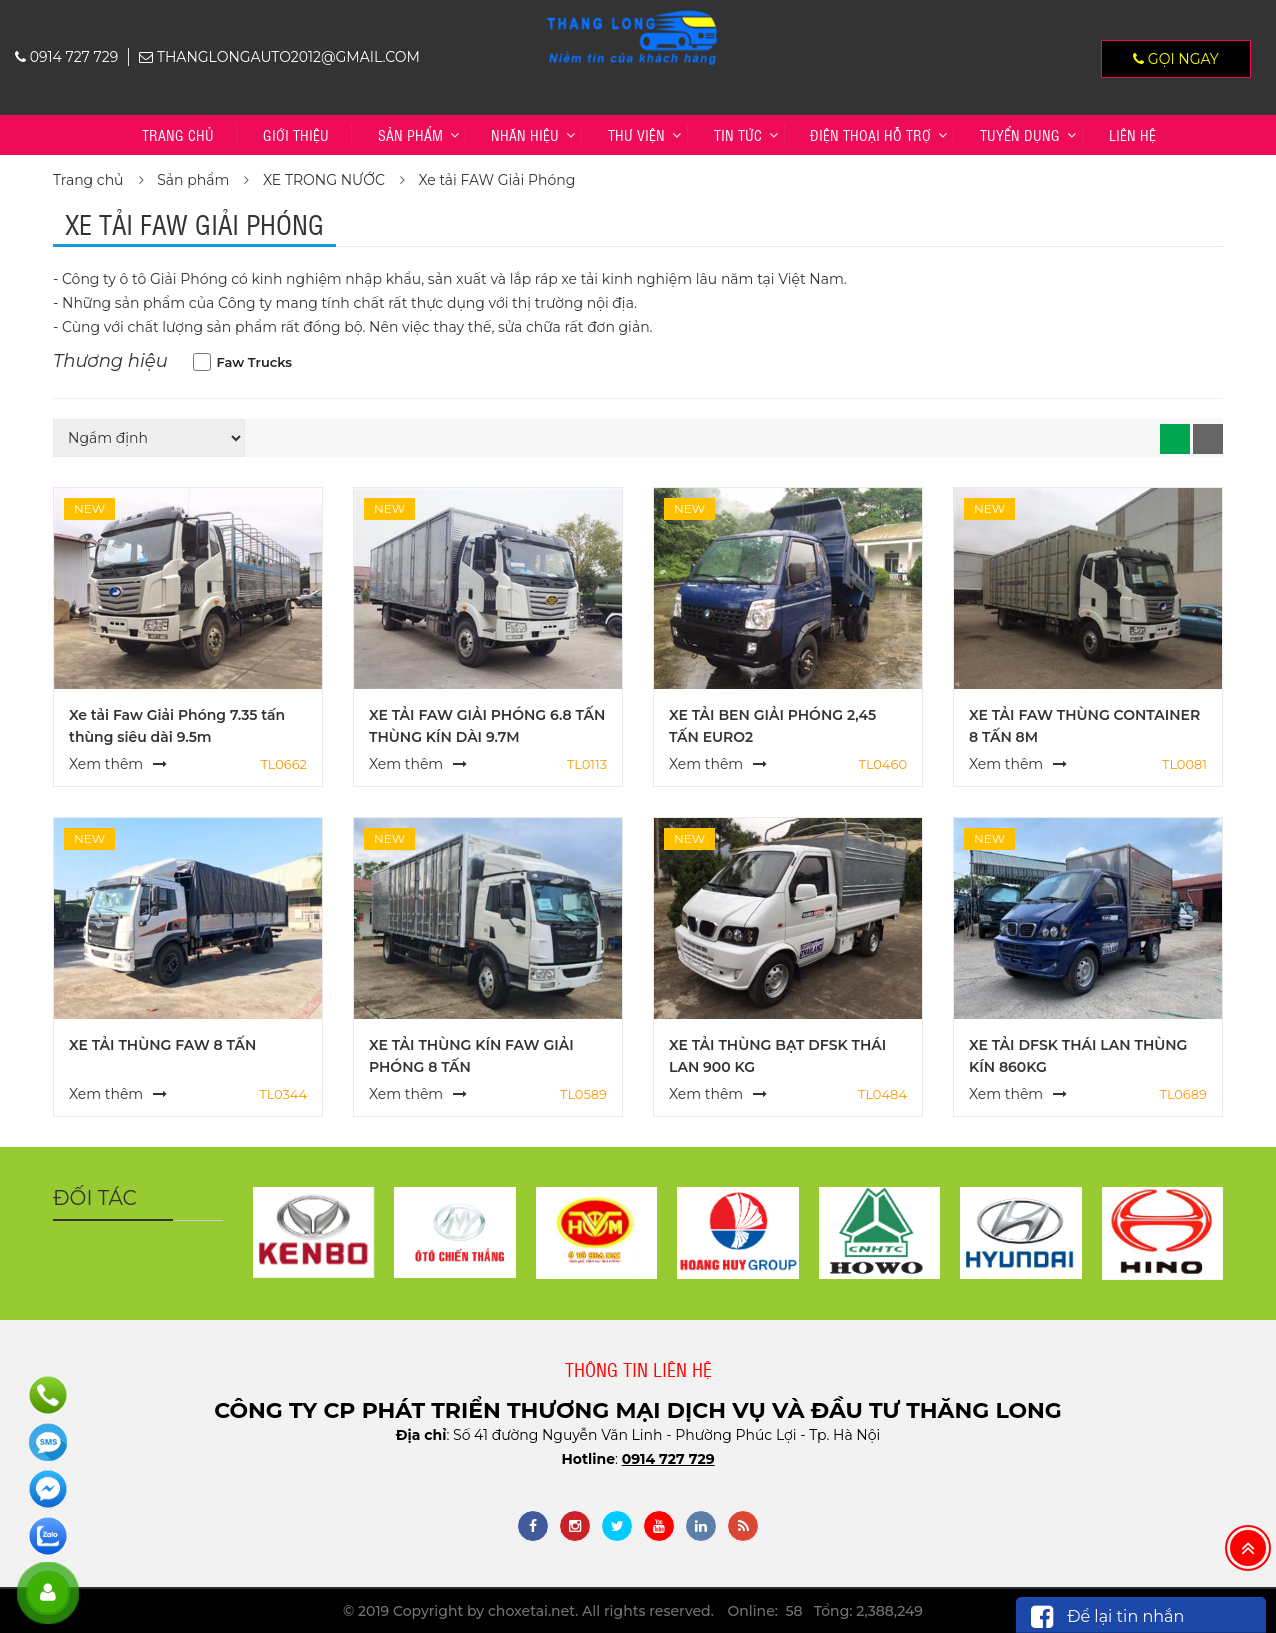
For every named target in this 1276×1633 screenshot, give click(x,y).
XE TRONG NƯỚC (324, 180)
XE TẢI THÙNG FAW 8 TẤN (162, 1045)
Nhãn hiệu (525, 134)
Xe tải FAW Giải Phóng (497, 180)
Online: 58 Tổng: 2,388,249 (825, 1611)
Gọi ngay (1176, 59)
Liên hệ (1132, 134)
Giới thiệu (296, 134)
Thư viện (636, 134)
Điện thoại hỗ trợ (870, 134)
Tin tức (738, 134)
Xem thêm (106, 764)
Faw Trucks (255, 362)
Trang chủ (178, 134)
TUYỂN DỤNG (1020, 134)
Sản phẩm (410, 134)
